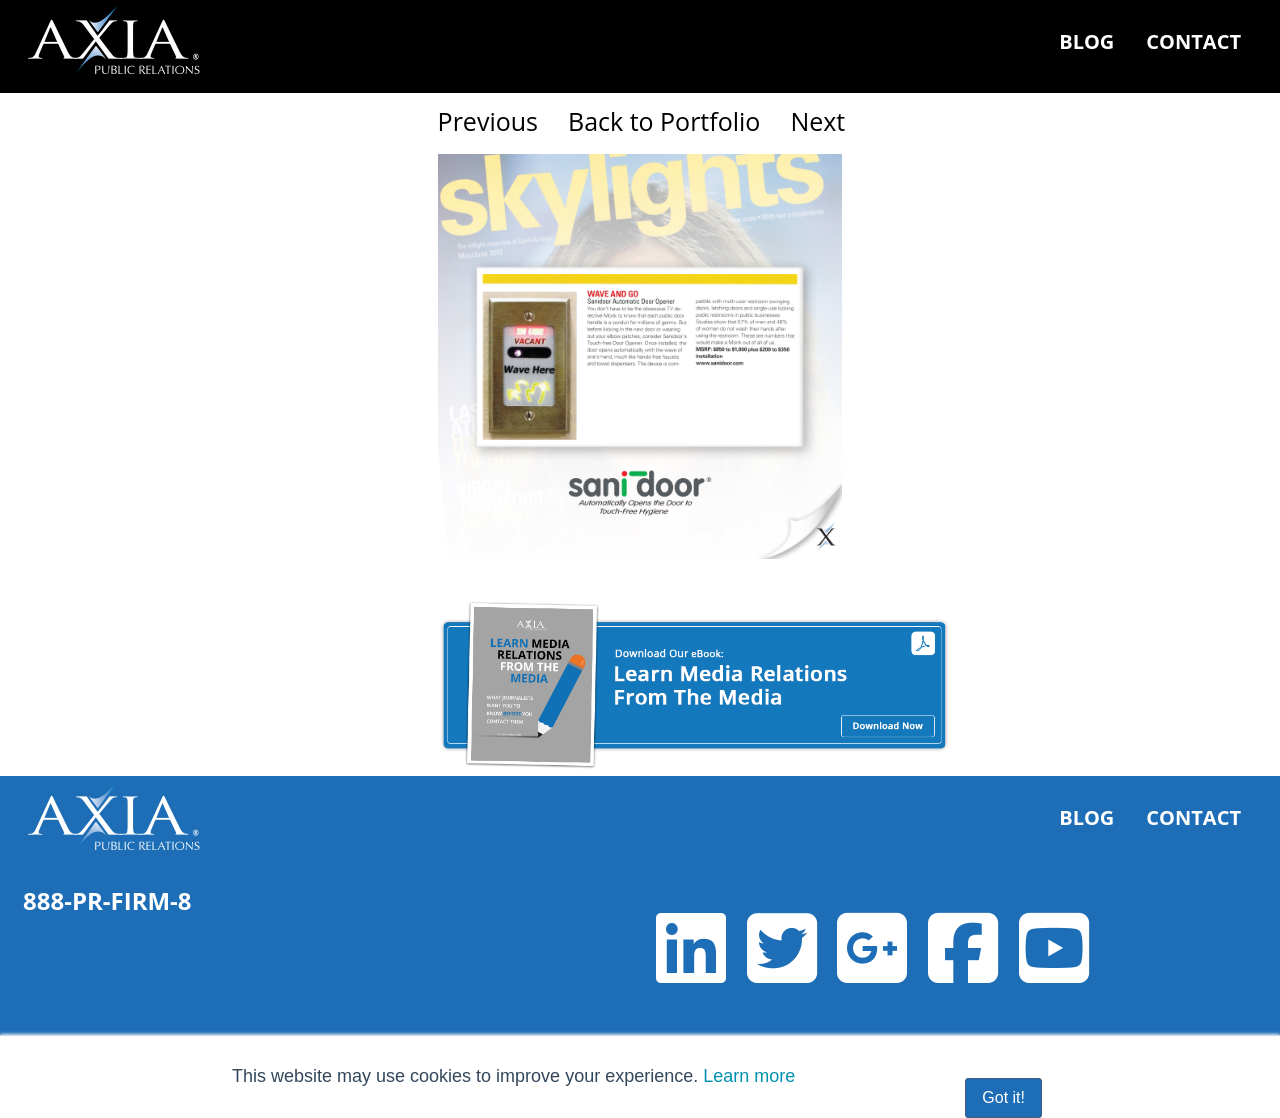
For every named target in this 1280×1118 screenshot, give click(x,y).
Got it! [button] (1003, 1097)
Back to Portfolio (664, 121)
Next (817, 121)
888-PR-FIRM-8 (107, 900)
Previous (488, 121)
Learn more (749, 1076)
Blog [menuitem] (1086, 41)
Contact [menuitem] (1193, 41)
